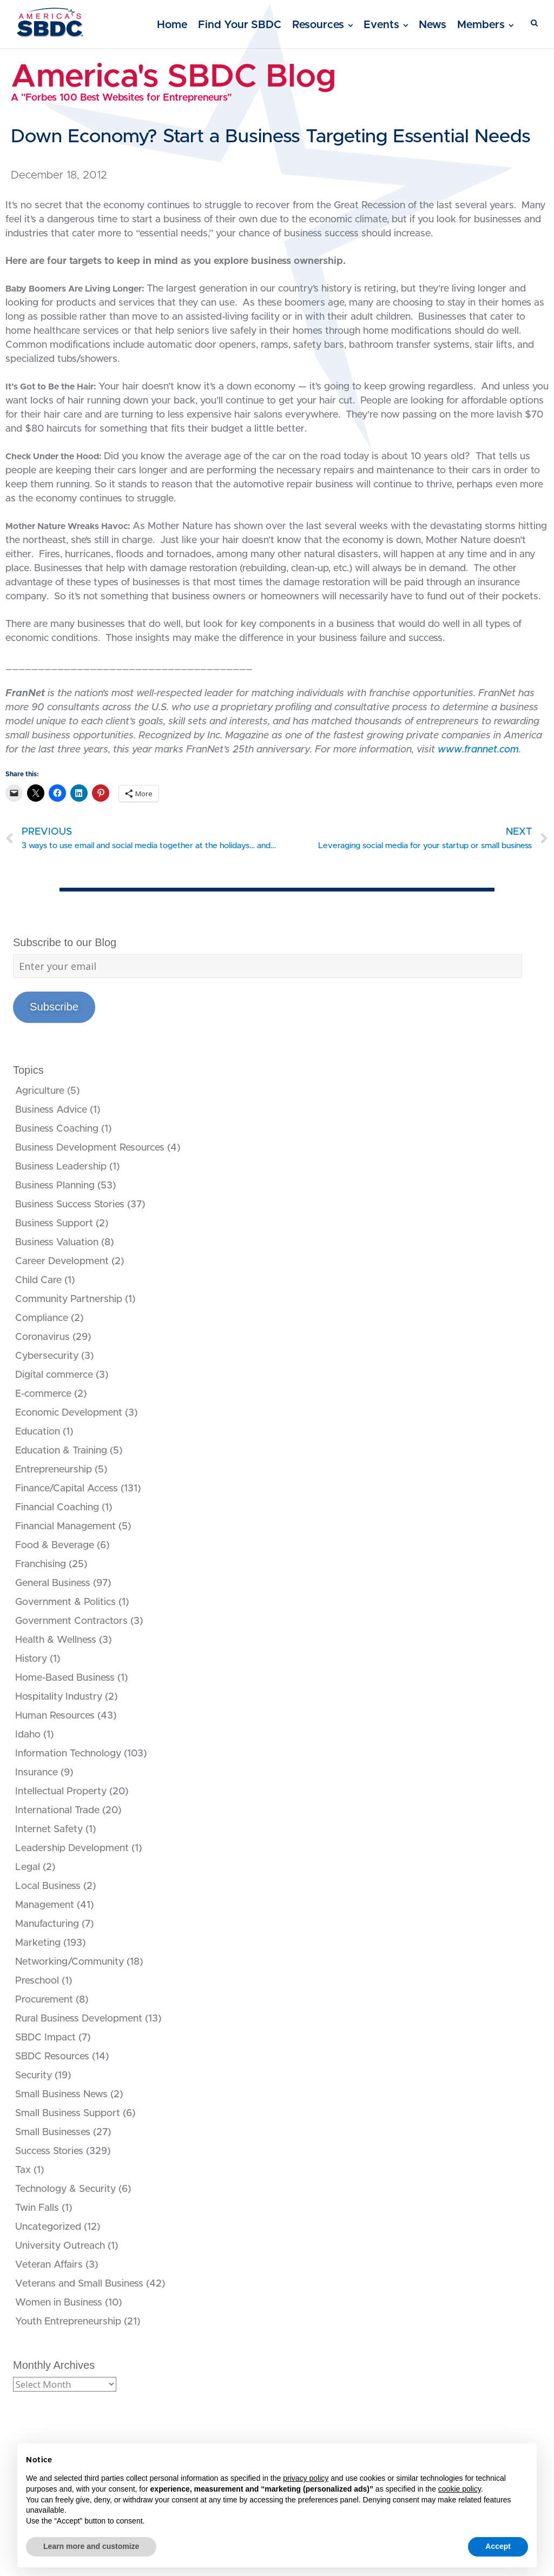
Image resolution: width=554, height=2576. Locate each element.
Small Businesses (52, 2132)
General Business (52, 1583)
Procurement (44, 2000)
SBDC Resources (52, 2057)
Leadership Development (72, 1848)
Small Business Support (67, 2113)
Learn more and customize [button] (91, 2546)
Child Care (38, 1280)
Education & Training (61, 1451)
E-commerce (43, 1394)
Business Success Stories (69, 1205)
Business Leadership (61, 1167)
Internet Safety (49, 1829)
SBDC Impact (45, 2038)
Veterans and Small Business (79, 2284)
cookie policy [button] (459, 2489)
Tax (23, 2170)
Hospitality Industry (58, 1697)
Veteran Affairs (49, 2265)
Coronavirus (42, 1337)
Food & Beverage (54, 1545)
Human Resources (55, 1716)
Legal (27, 1867)
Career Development (62, 1261)
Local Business (48, 1886)
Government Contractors (71, 1621)
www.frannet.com (478, 750)
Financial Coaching (57, 1507)
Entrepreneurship (53, 1470)
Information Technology (68, 1754)
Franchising (40, 1564)
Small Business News (61, 2094)
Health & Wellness (55, 1640)
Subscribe (54, 1007)
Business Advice (51, 1110)
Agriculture (39, 1091)
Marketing (38, 1943)
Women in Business (58, 2303)
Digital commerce (54, 1375)
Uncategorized (48, 2227)
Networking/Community (69, 1962)
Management (44, 1905)
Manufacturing (47, 1924)
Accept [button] (498, 2546)
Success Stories (49, 2151)
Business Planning (55, 1186)
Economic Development (68, 1413)
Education (37, 1432)
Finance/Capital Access (66, 1489)
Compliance (41, 1318)
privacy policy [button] (305, 2478)
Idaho (28, 1735)
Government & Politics (65, 1602)
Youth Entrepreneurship (68, 2322)
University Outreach (60, 2246)
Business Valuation (56, 1242)
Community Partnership (68, 1299)
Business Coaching (56, 1129)
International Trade (57, 1810)
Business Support (54, 1223)
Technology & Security (65, 2189)
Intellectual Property (61, 1791)
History (31, 1659)
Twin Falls (37, 2208)
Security (33, 2075)
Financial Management (65, 1526)
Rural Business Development (78, 2019)
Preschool (37, 1981)
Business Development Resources (89, 1148)
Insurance (36, 1773)
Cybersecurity (46, 1356)
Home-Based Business (65, 1678)
